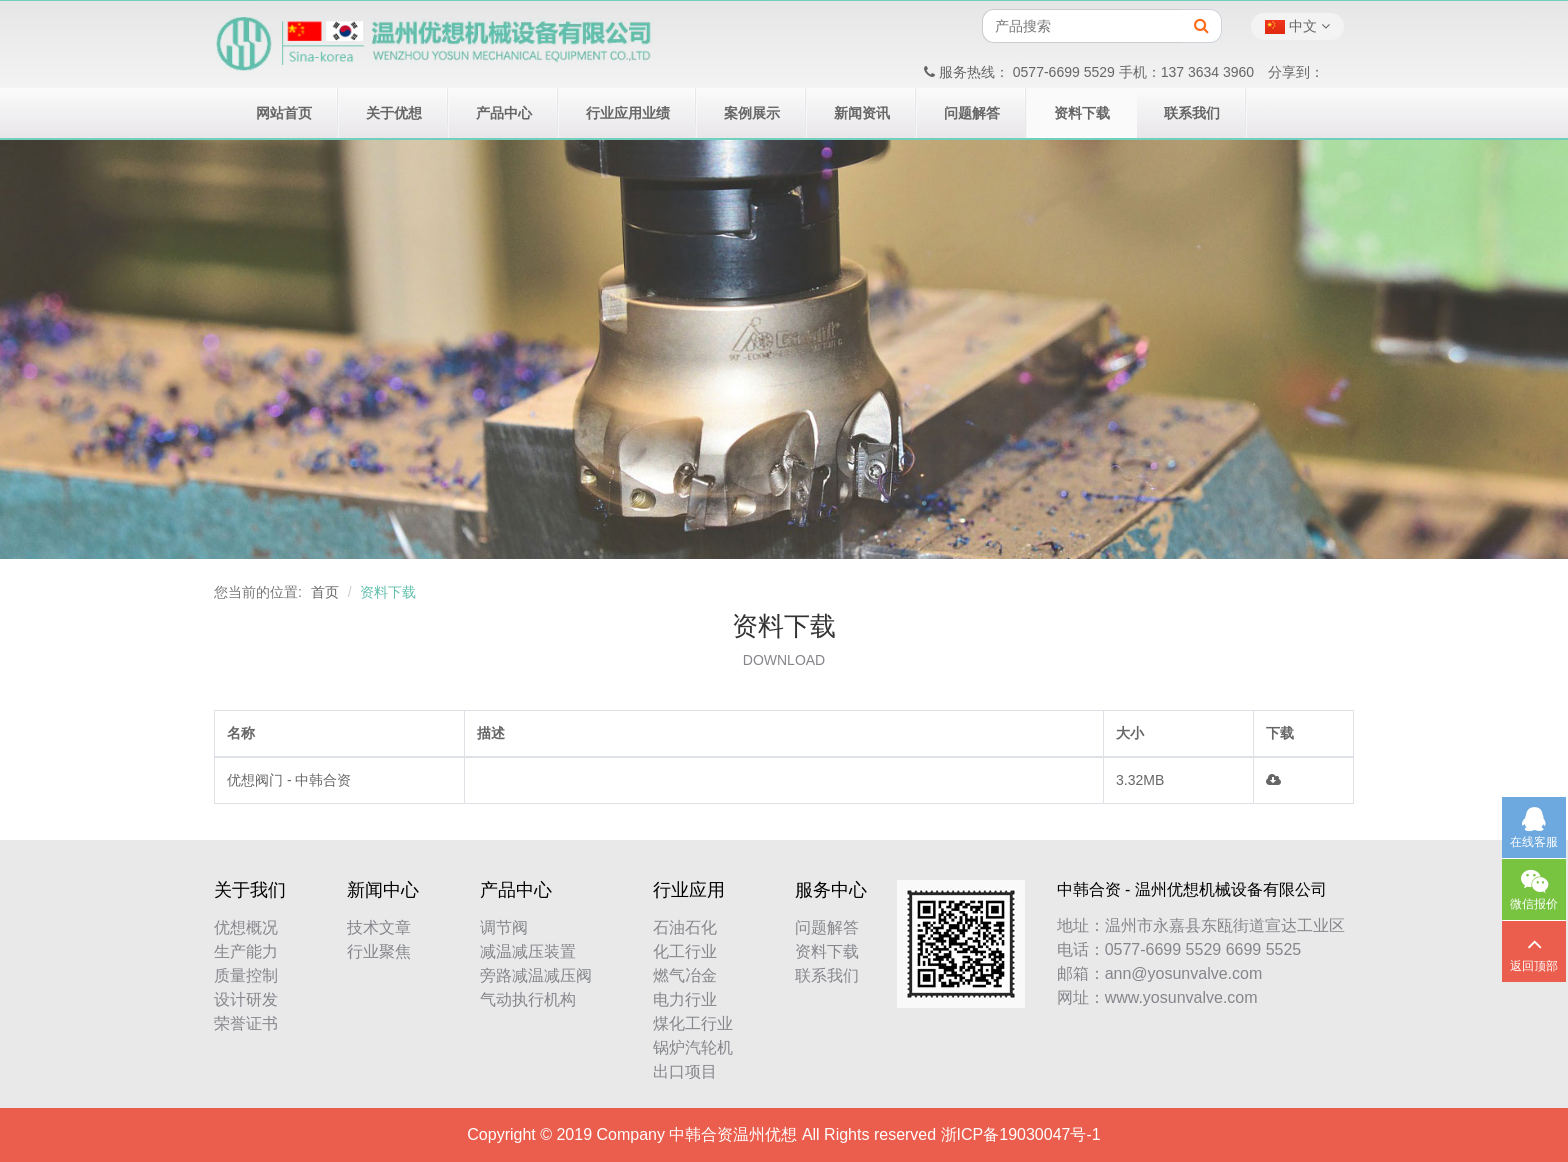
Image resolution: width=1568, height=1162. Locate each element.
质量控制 (246, 975)
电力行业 (685, 999)
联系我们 (1192, 113)
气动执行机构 (528, 999)
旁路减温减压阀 (536, 975)
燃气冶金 (685, 975)
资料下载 (1082, 113)
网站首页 (284, 113)
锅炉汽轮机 (693, 1047)
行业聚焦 (379, 951)
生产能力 (246, 951)
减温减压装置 (528, 951)
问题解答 (972, 113)
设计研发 (246, 999)
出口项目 (685, 1071)
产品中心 (504, 113)
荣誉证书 (246, 1023)
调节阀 (504, 927)
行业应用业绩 (628, 113)
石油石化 (685, 927)
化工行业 (685, 951)
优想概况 (246, 927)
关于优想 (394, 113)
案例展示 (752, 113)
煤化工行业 (693, 1023)
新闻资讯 (862, 113)
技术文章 (379, 927)
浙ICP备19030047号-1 (1021, 1134)
